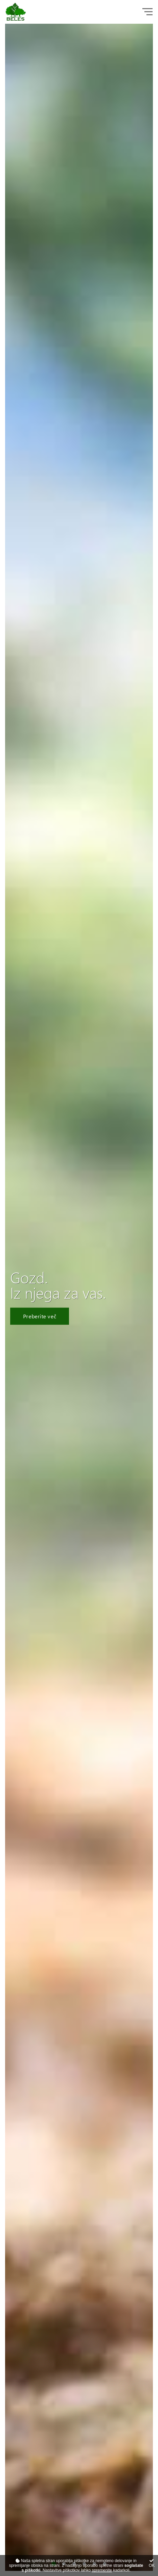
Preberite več (39, 1316)
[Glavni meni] (147, 11)
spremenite (102, 2570)
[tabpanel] (79, 1297)
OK (152, 2563)
